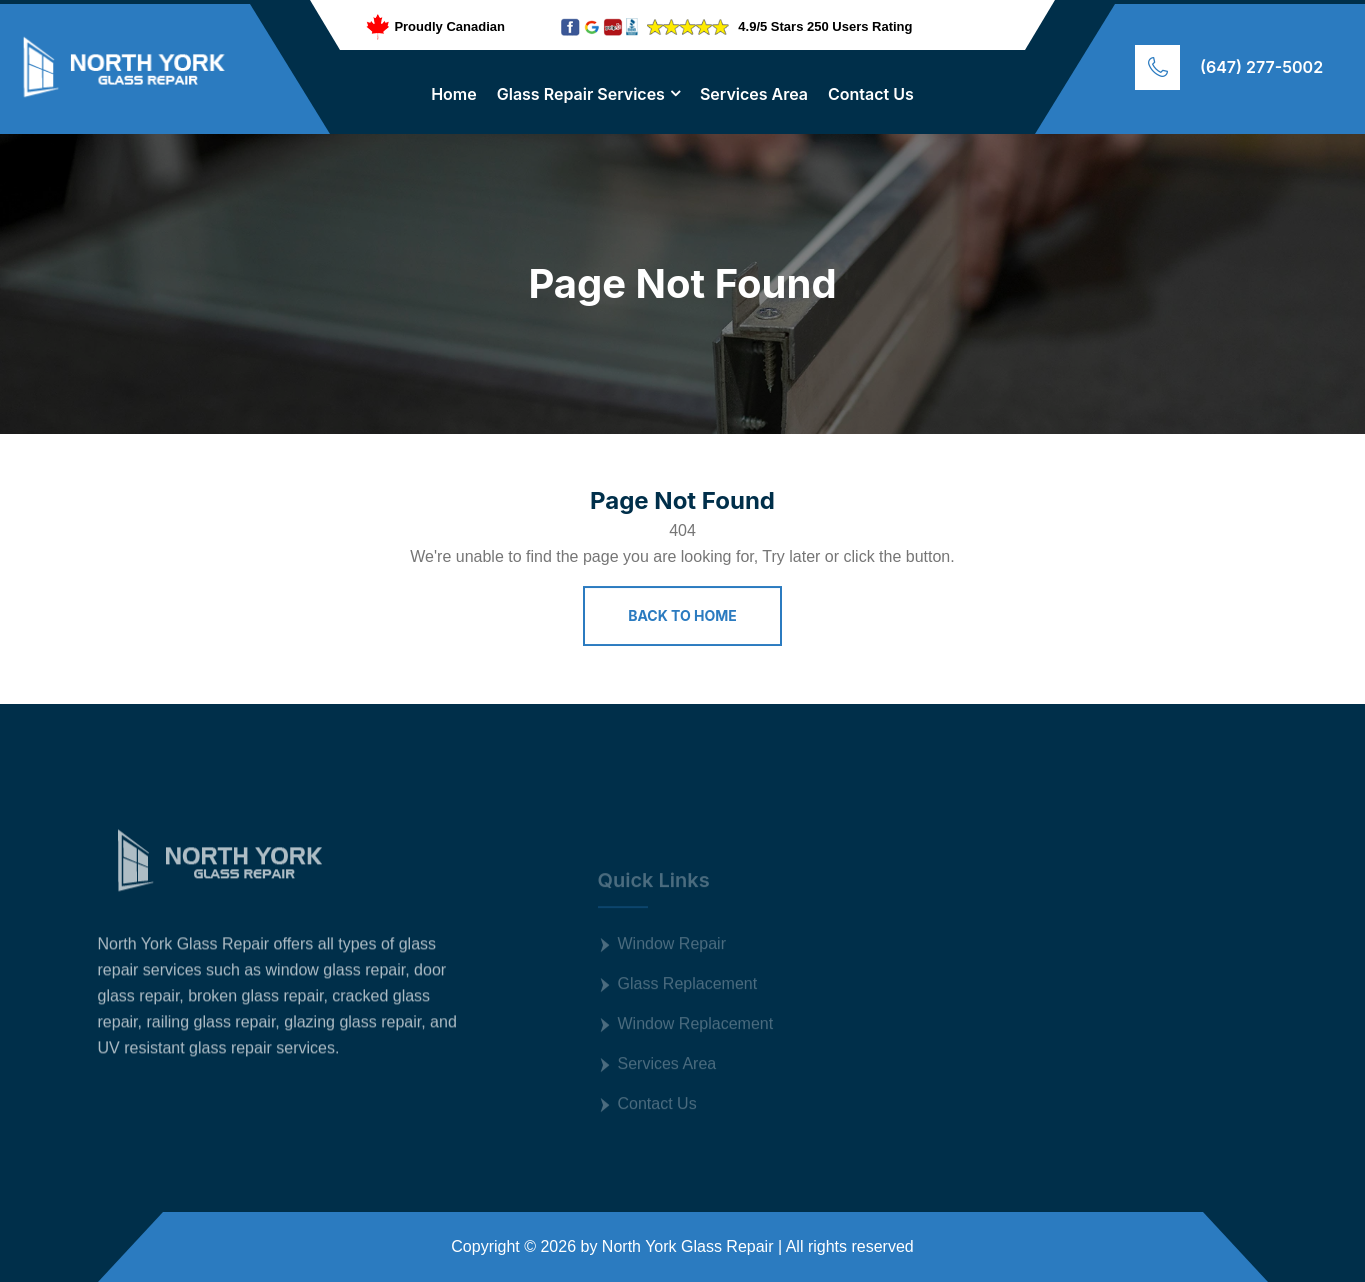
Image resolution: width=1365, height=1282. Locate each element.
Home (454, 94)
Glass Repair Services (581, 94)
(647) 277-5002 (1261, 67)
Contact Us (871, 94)
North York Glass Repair (688, 1246)
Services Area (754, 94)
